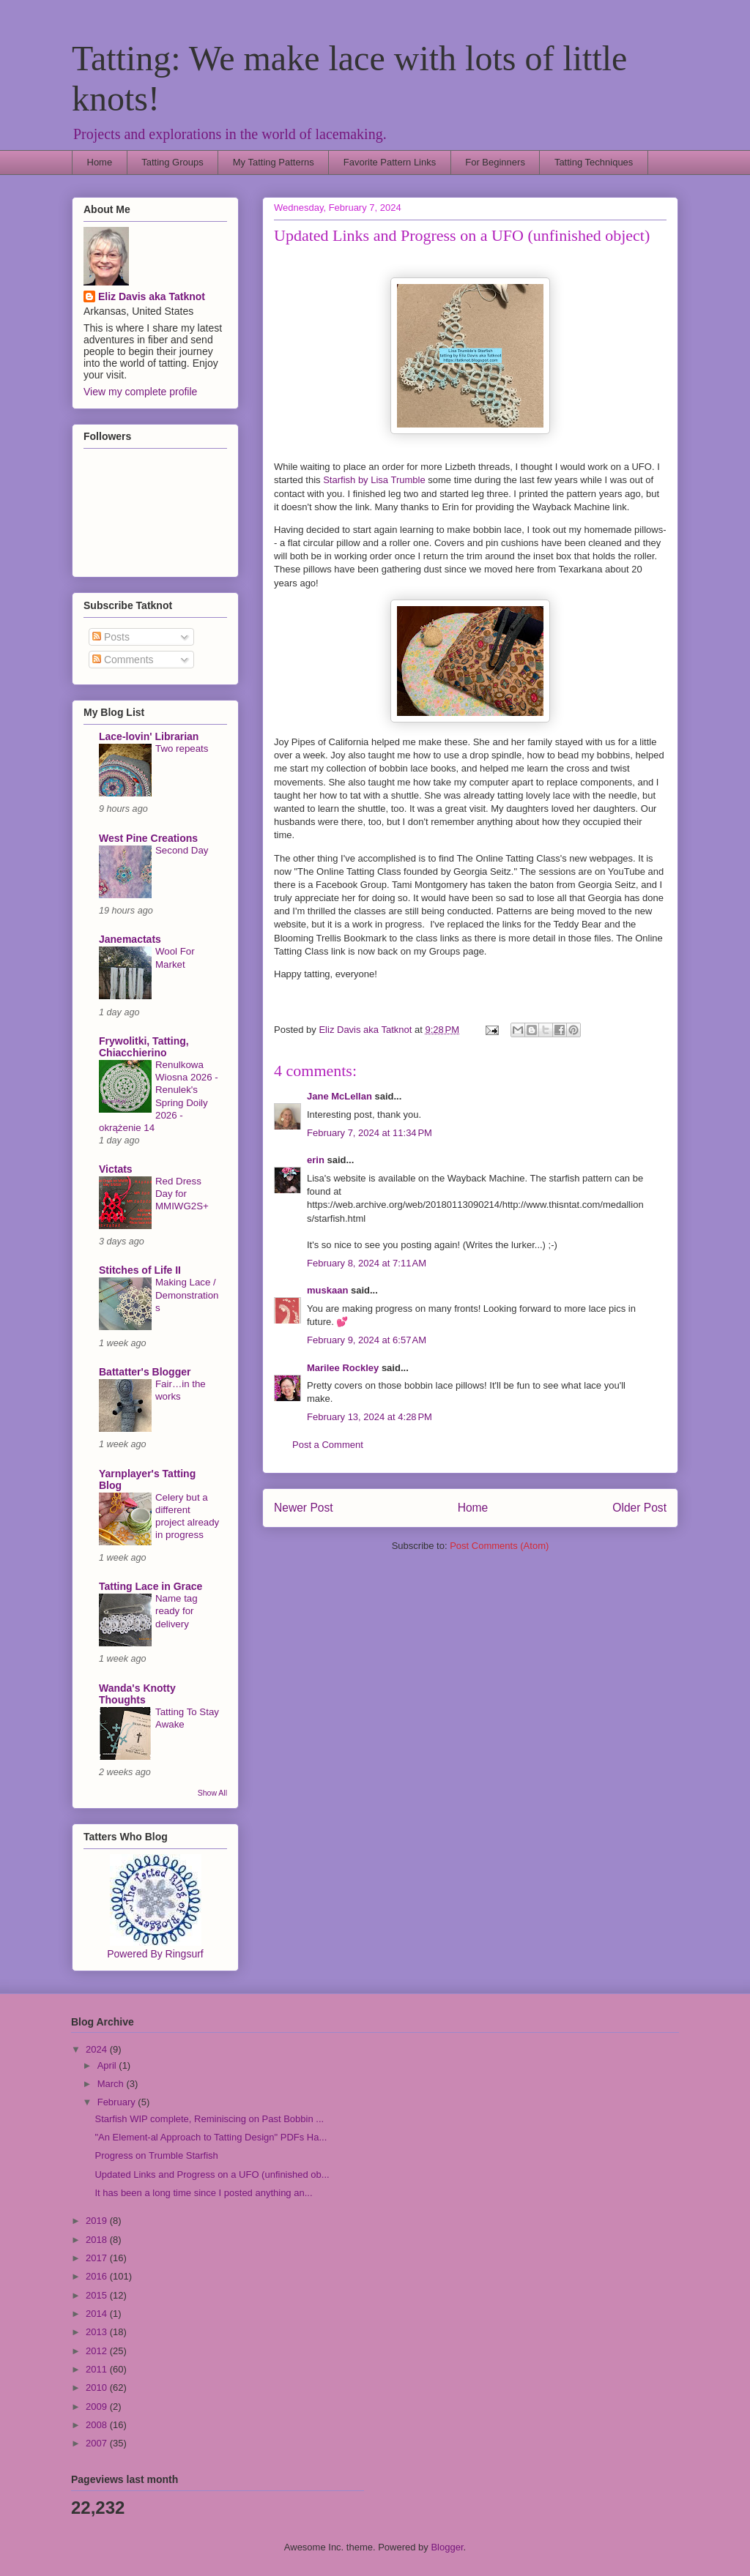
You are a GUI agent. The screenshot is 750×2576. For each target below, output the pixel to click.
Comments (123, 659)
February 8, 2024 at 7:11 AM (366, 1263)
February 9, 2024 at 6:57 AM (366, 1339)
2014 (98, 2313)
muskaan (327, 1290)
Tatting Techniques (593, 162)
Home (100, 162)
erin (315, 1159)
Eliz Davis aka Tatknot (151, 296)
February (117, 2102)
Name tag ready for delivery (176, 1611)
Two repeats (181, 748)
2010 (98, 2387)
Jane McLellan (339, 1096)
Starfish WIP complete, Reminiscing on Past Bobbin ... (209, 2118)
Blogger (447, 2547)
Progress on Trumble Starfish (156, 2155)
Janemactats (130, 939)
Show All (212, 1792)
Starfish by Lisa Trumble (374, 479)
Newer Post (303, 1507)
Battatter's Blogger (144, 1372)
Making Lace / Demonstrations (186, 1295)
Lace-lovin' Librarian (148, 736)
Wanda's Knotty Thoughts (137, 1694)
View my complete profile (140, 391)
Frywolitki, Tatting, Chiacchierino (144, 1047)
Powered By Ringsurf (155, 1954)
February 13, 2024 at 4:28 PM (369, 1416)
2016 (98, 2276)
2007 (98, 2443)
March (112, 2083)
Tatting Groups (172, 162)
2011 (98, 2369)
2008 (98, 2424)
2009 (98, 2406)
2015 (98, 2295)
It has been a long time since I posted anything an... (203, 2192)
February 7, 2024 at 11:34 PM (369, 1132)
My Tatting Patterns (273, 162)
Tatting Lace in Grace (150, 1586)
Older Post (639, 1507)
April (108, 2065)
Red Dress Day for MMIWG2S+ (182, 1194)
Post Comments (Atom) (499, 1545)
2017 (98, 2257)
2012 (98, 2350)
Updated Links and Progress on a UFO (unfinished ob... (211, 2174)
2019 (98, 2220)
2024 (98, 2049)
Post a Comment (327, 1444)
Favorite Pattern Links (390, 162)
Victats (116, 1169)
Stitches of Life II (140, 1270)
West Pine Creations (148, 838)
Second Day (181, 850)
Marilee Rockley (343, 1367)
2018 (98, 2239)
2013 (98, 2331)
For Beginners (495, 162)
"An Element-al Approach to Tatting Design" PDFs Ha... (210, 2137)
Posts (111, 637)
